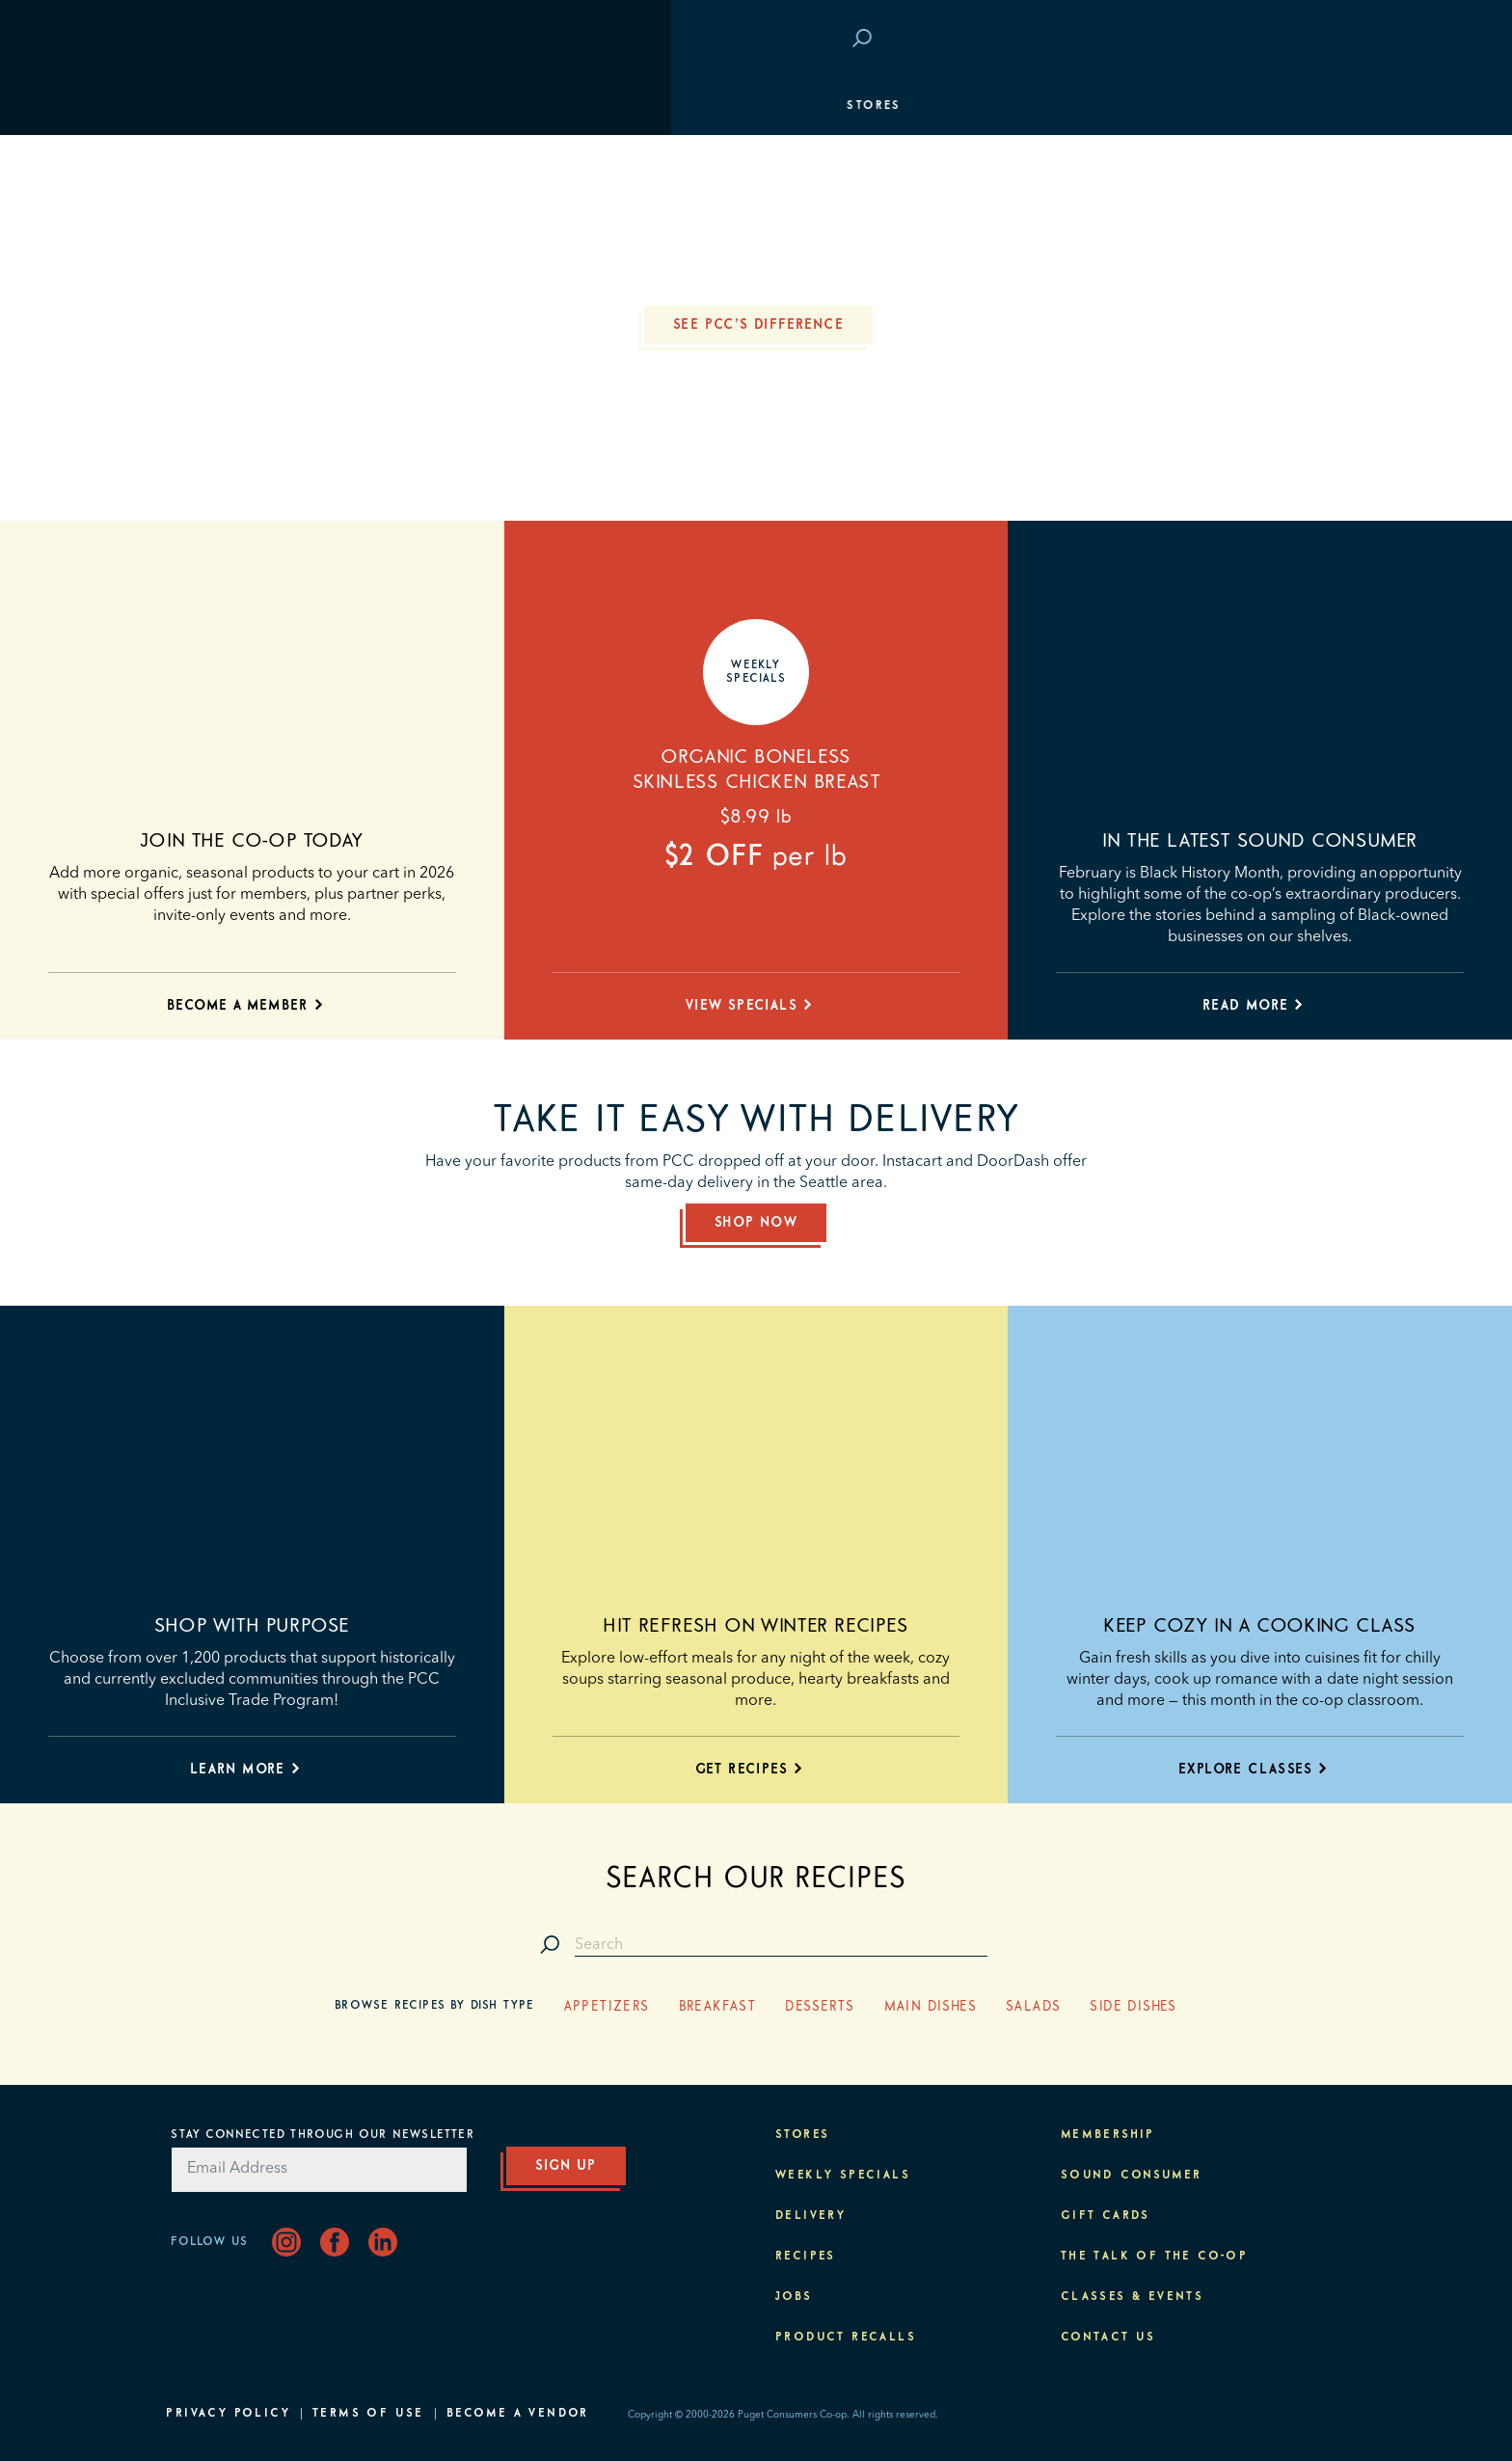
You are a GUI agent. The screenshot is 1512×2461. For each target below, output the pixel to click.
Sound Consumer (1131, 2175)
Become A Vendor (517, 2414)
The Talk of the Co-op (1154, 2256)
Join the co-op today (252, 841)
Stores (203, 106)
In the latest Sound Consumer (1260, 841)
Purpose (1302, 337)
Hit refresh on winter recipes (755, 1626)
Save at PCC (1220, 39)
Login (1311, 39)
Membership (223, 222)
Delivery (810, 2216)
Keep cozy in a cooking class (1260, 1626)
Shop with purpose (252, 1626)
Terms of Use (368, 2414)
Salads (1033, 2007)
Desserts (819, 2007)
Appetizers (607, 2007)
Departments (227, 164)
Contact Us (1108, 2337)
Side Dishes (1133, 2007)
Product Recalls (845, 2337)
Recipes (805, 2256)
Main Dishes (930, 2007)
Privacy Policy (228, 2414)
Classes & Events (1264, 279)
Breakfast (718, 2007)
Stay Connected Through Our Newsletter (322, 2135)
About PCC (1293, 395)
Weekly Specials (842, 2175)
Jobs (794, 2297)
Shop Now (756, 1223)
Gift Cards (1105, 2216)
